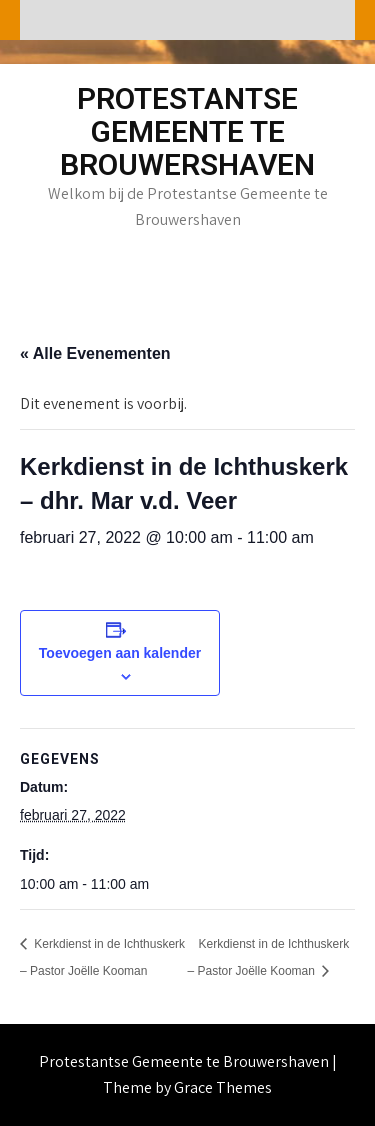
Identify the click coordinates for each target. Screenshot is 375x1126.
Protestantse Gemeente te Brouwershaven (187, 131)
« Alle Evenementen (95, 353)
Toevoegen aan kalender (120, 653)
